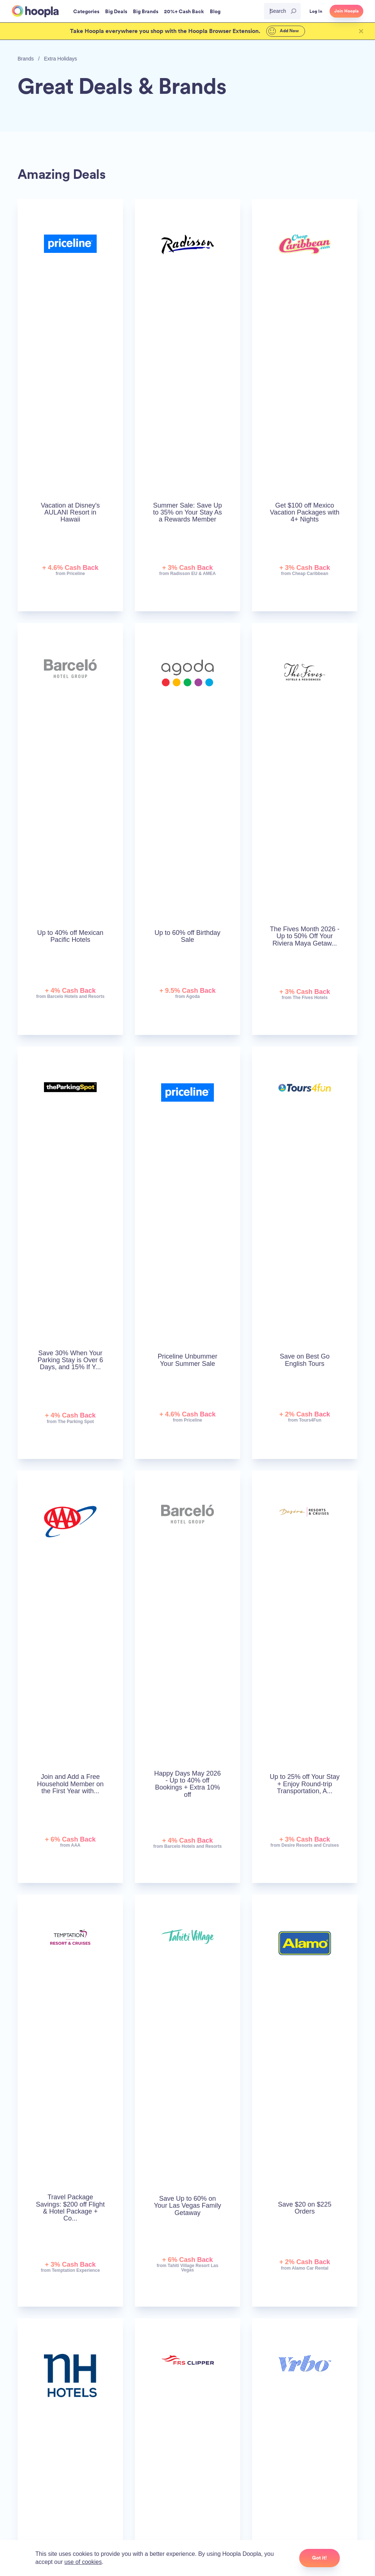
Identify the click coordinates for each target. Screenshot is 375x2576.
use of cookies (83, 2562)
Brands (26, 59)
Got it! (319, 2557)
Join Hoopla (346, 11)
